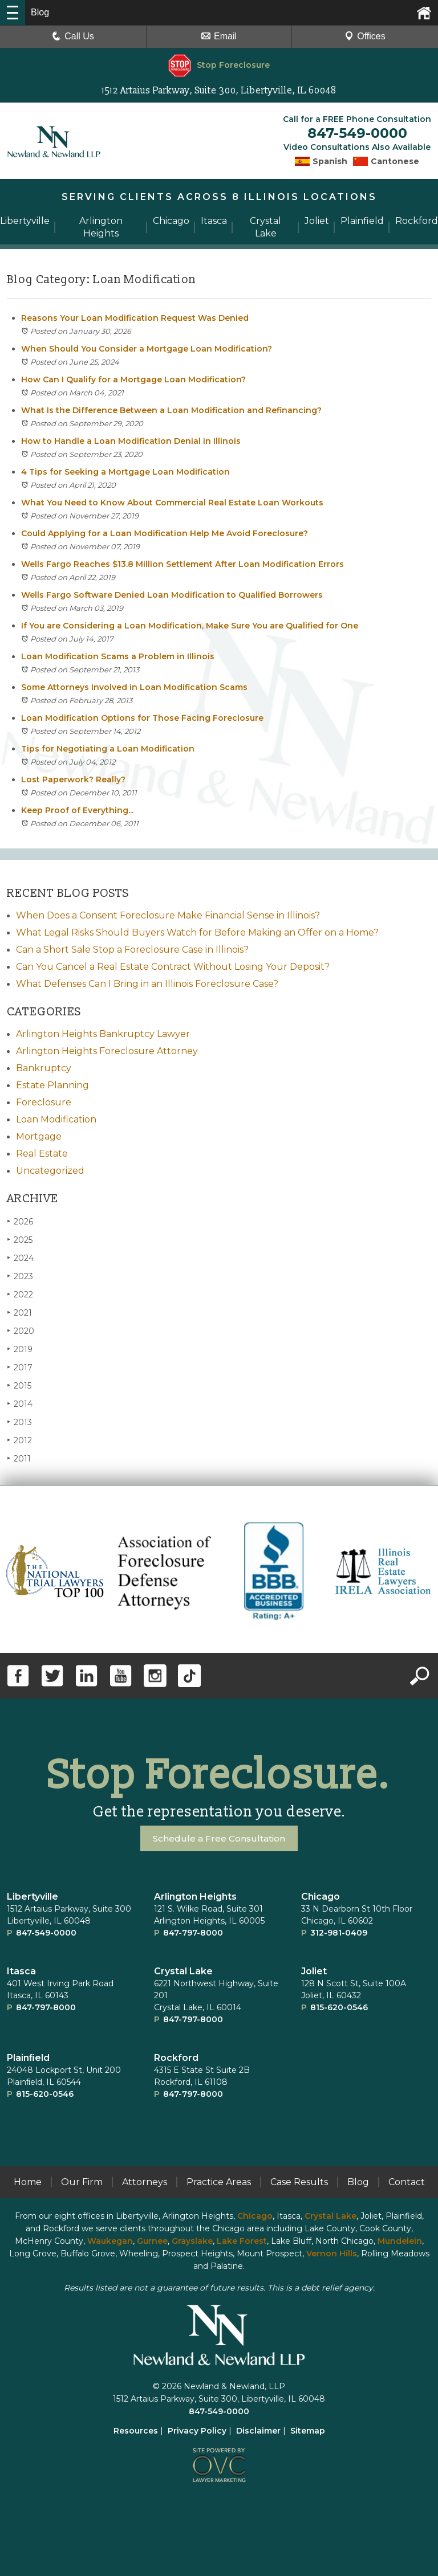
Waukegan (110, 2239)
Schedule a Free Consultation (219, 1836)
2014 (20, 1402)
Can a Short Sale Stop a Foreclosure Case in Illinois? (132, 947)
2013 (19, 1420)
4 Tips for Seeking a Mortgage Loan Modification (125, 470)
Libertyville (32, 1894)
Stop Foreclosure (219, 65)
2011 (19, 1457)
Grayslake (192, 2239)
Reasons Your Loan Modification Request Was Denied (135, 316)
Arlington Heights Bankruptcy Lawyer (103, 1032)
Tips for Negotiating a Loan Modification (107, 747)
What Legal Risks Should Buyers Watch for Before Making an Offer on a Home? (197, 930)
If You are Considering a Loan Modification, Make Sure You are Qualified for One (189, 624)
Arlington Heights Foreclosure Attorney (107, 1049)
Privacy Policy (197, 2429)
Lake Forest (242, 2239)
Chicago (320, 1894)
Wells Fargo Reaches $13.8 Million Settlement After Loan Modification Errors (182, 562)
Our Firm (82, 2180)
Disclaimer (258, 2429)
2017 (20, 1365)
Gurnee (152, 2239)
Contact (406, 2180)
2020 (20, 1329)
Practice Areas (218, 2180)
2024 (20, 1256)
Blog (358, 2180)
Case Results (299, 2180)
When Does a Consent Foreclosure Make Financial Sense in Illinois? (168, 913)
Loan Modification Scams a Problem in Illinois (117, 655)
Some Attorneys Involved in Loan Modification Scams (134, 685)
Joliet (314, 1969)
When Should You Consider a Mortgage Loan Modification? (146, 347)
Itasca (21, 1969)
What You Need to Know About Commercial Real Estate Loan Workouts (172, 501)
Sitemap (307, 2429)
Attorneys (144, 2180)
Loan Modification (56, 1117)
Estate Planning (52, 1083)
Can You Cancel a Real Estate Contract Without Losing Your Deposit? (173, 965)
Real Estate (42, 1151)
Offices (365, 36)
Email (219, 36)
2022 (20, 1293)
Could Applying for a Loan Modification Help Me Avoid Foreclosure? (164, 531)
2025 (20, 1238)
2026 (20, 1220)
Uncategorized (50, 1169)
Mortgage (39, 1134)
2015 (19, 1384)
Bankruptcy (43, 1066)
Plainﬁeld (28, 2056)
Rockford (176, 2056)
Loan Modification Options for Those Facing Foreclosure (142, 716)
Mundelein (400, 2239)
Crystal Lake (183, 1969)
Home (28, 2180)
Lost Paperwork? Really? (73, 778)
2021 (19, 1311)
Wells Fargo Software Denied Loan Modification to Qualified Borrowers (172, 593)
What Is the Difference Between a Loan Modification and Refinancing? (171, 408)
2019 (20, 1347)
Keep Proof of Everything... (77, 808)
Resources (135, 2429)
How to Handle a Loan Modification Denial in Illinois (131, 439)
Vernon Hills (331, 2252)
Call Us (73, 36)
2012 (19, 1438)
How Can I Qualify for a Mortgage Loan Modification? (133, 378)
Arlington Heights (195, 1894)
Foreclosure (43, 1100)
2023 (20, 1274)
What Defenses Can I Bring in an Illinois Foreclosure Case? (147, 982)
